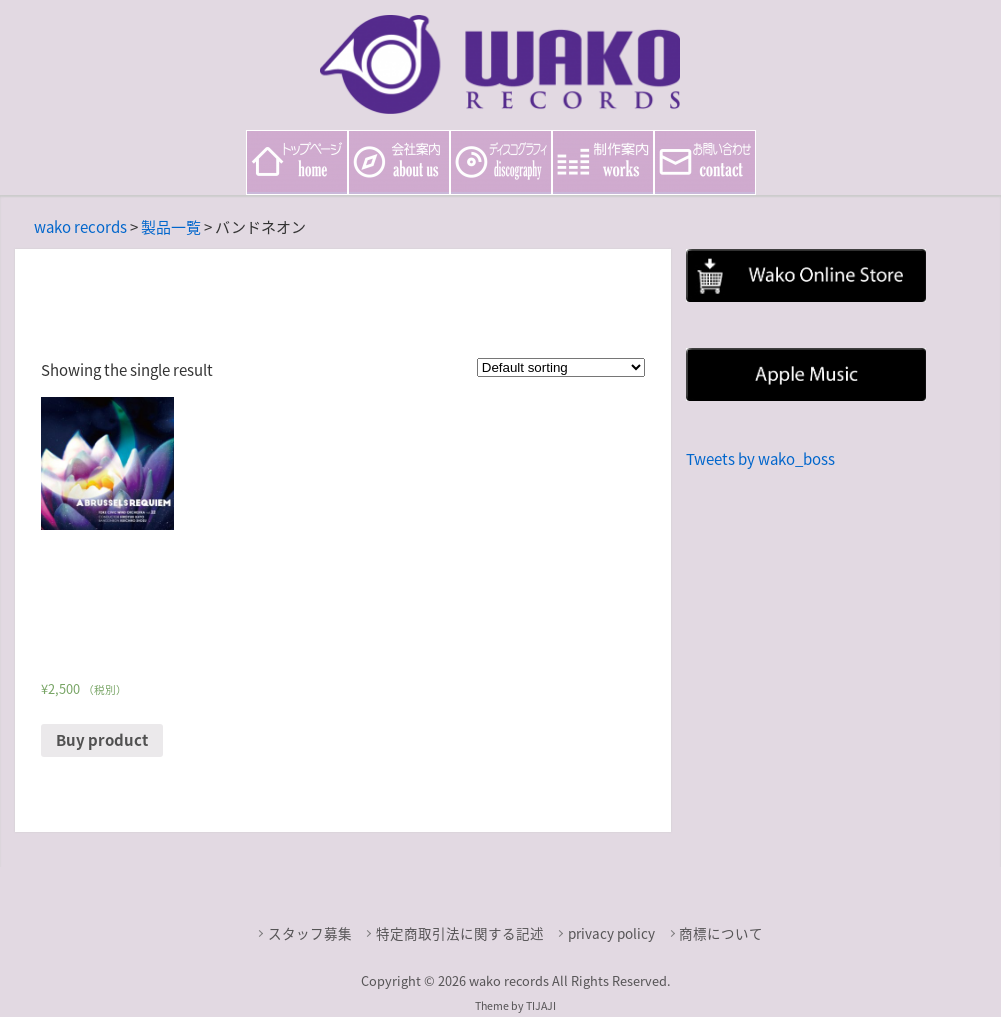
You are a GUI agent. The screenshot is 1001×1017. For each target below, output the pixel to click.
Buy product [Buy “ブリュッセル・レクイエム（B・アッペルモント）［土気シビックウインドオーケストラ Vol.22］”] (102, 740)
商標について (721, 933)
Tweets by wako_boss (760, 459)
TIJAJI (541, 1005)
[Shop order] (561, 367)
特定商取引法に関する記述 (460, 933)
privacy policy (611, 933)
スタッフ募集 (310, 933)
